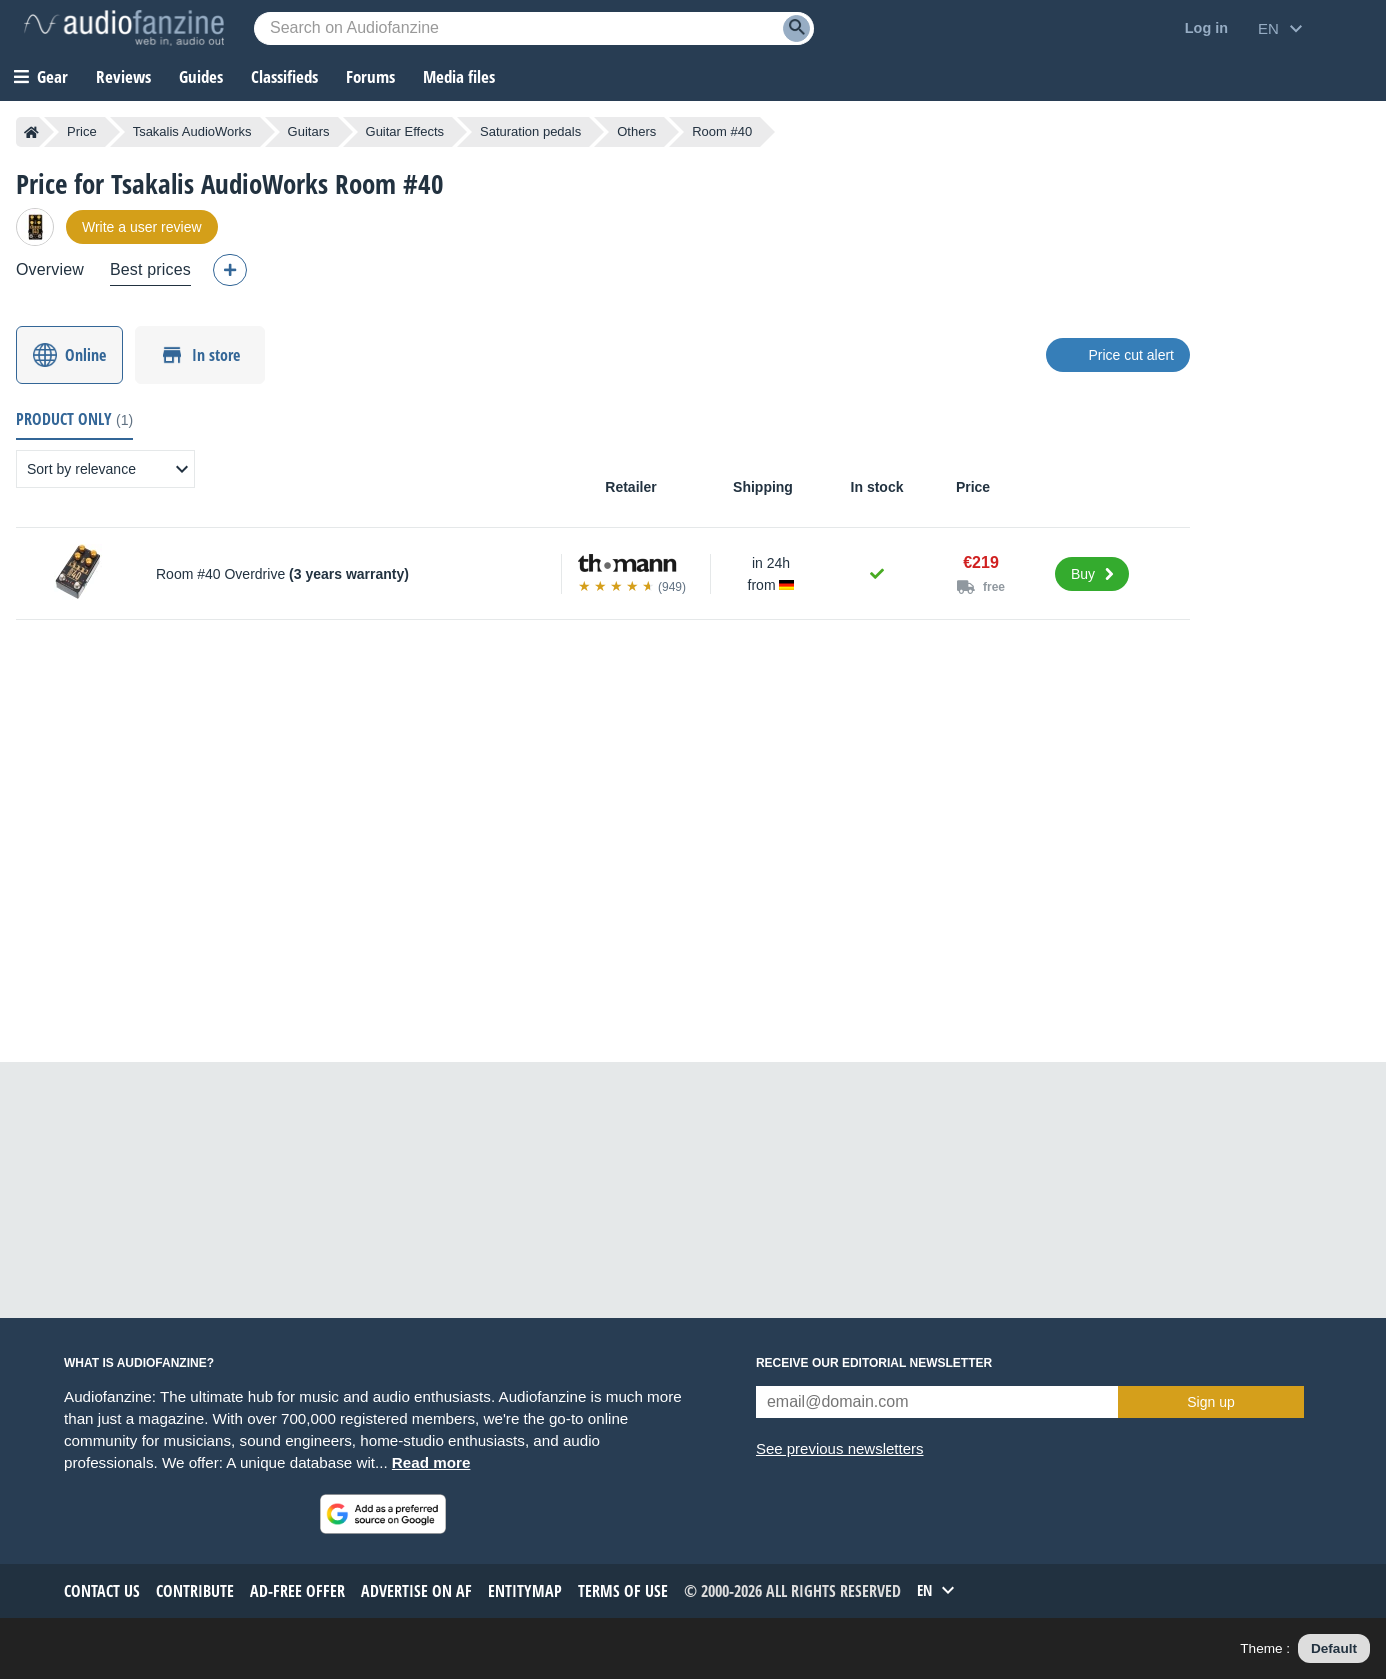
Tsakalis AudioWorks (192, 131)
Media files (459, 76)
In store (216, 355)
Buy (1083, 574)
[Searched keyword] (534, 28)
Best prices (150, 269)
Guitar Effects (405, 131)
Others (636, 131)
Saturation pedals (530, 131)
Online (85, 355)
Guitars (309, 131)
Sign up (1210, 1402)
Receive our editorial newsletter (874, 1363)
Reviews (123, 76)
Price (82, 131)
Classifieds (284, 76)
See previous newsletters (840, 1448)
